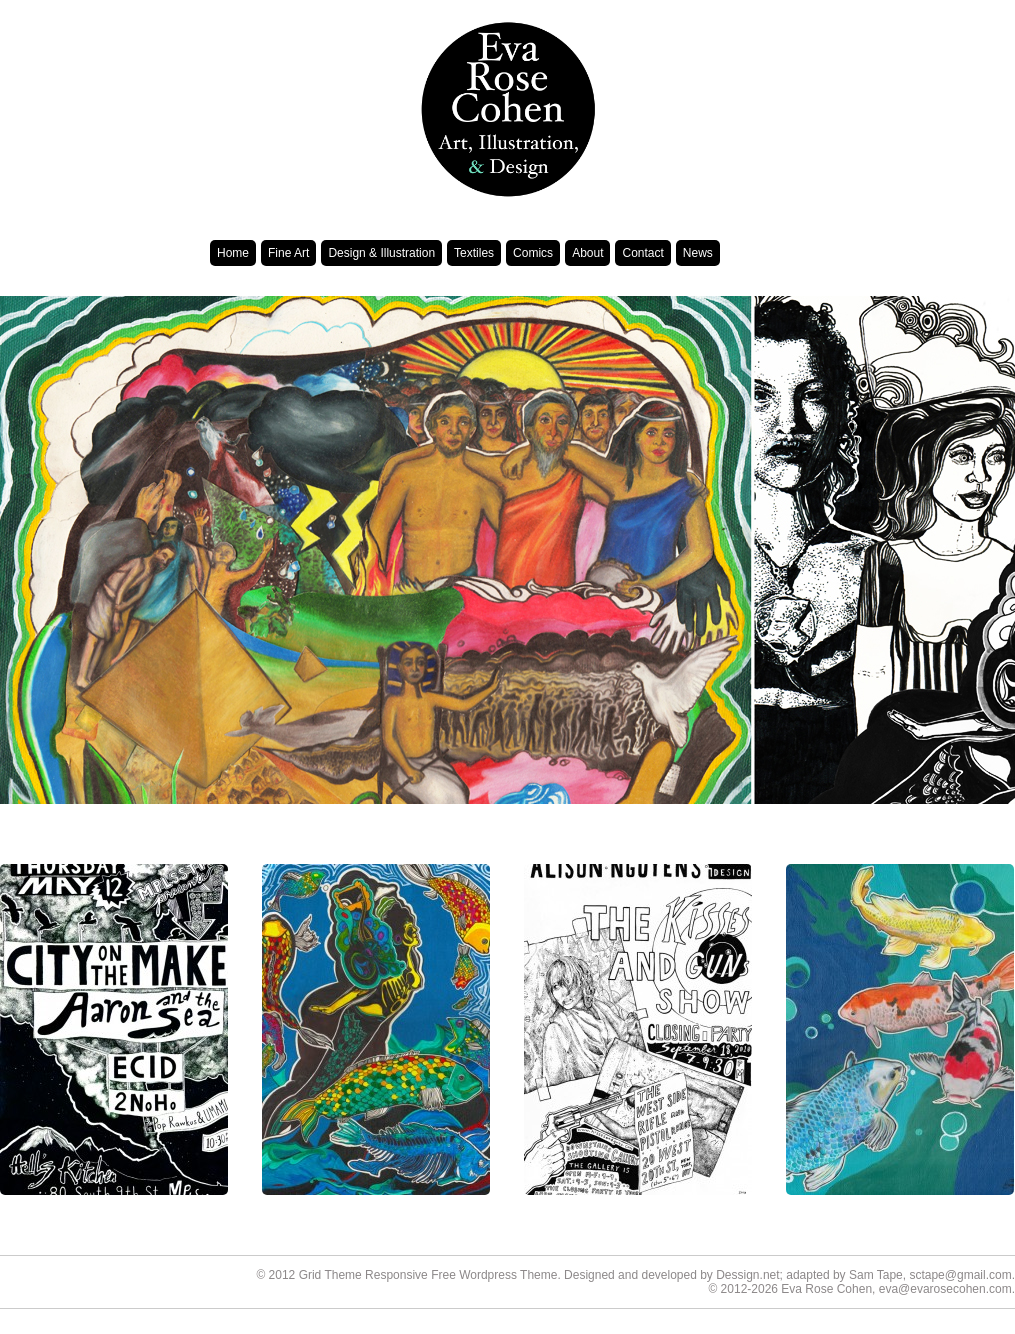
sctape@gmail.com (960, 1275)
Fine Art (288, 253)
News (698, 253)
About (587, 253)
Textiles (474, 253)
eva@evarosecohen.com (945, 1289)
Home (233, 253)
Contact (642, 253)
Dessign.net (747, 1275)
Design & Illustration (381, 253)
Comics (533, 253)
